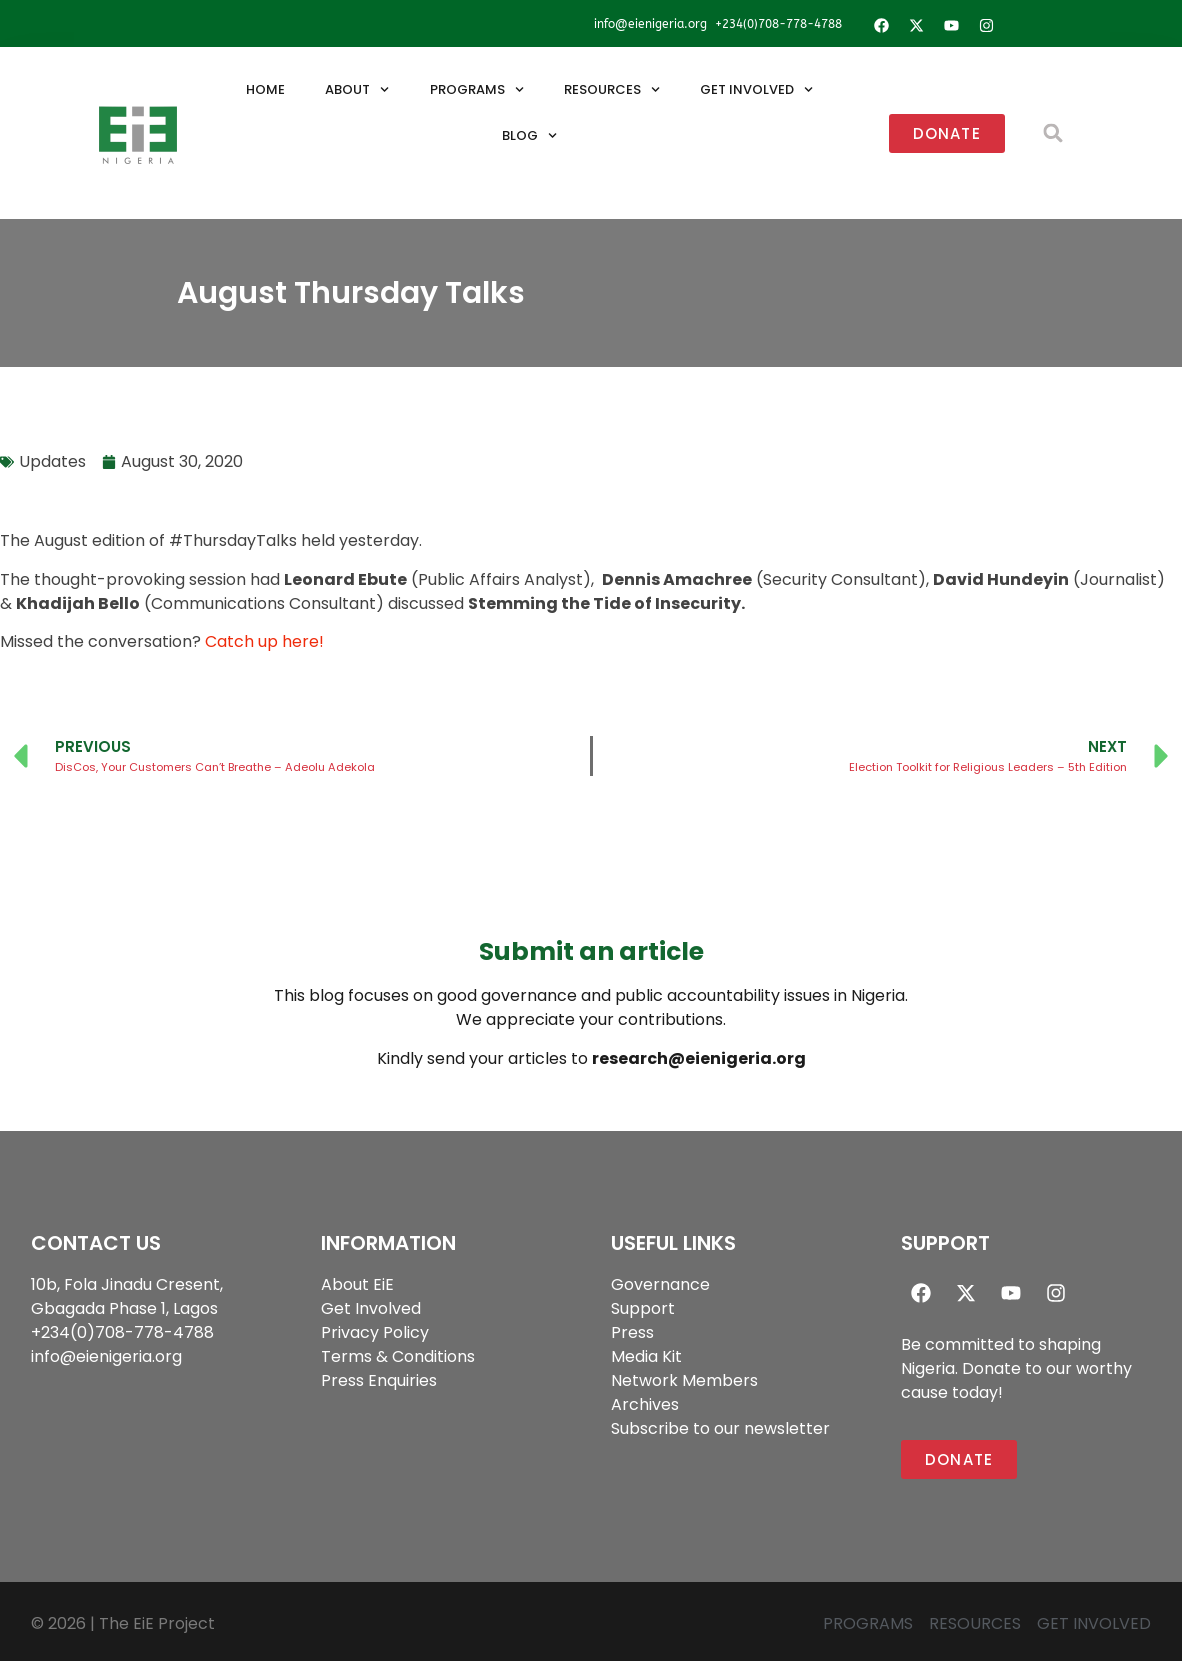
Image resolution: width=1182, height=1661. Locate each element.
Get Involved (756, 89)
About (357, 89)
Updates (52, 461)
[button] (1053, 133)
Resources (612, 89)
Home (265, 89)
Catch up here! (264, 641)
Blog (529, 135)
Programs (477, 89)
